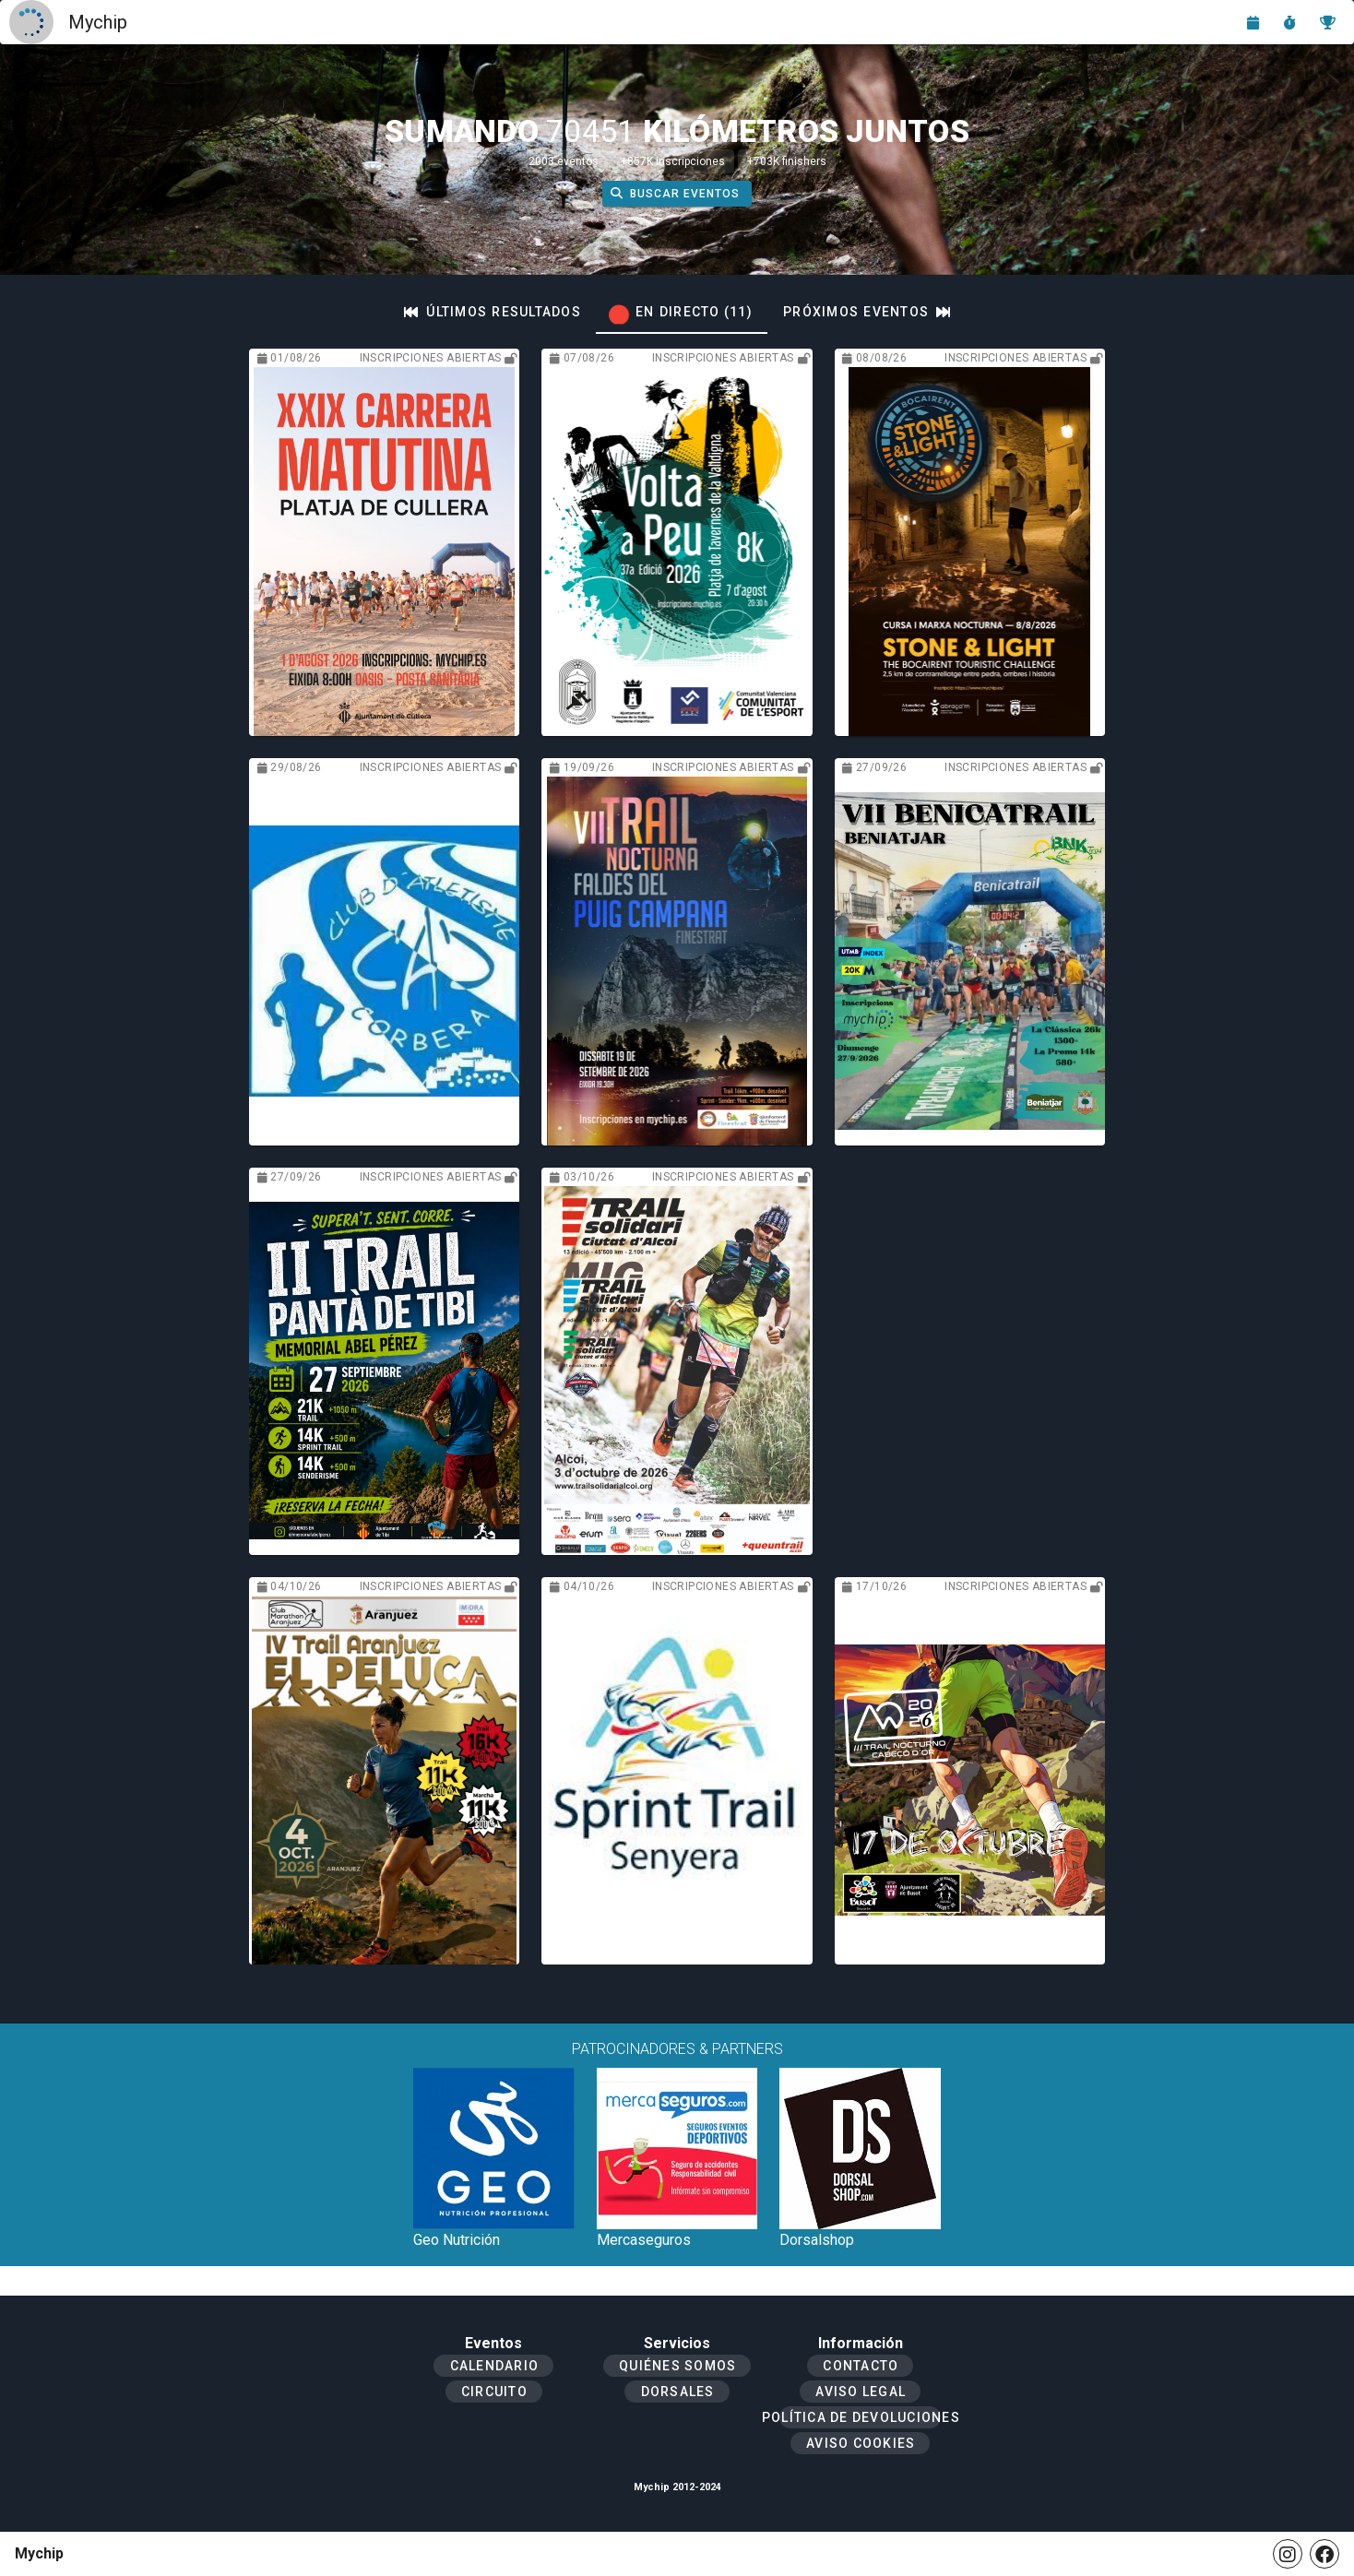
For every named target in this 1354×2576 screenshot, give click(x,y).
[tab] (492, 312)
